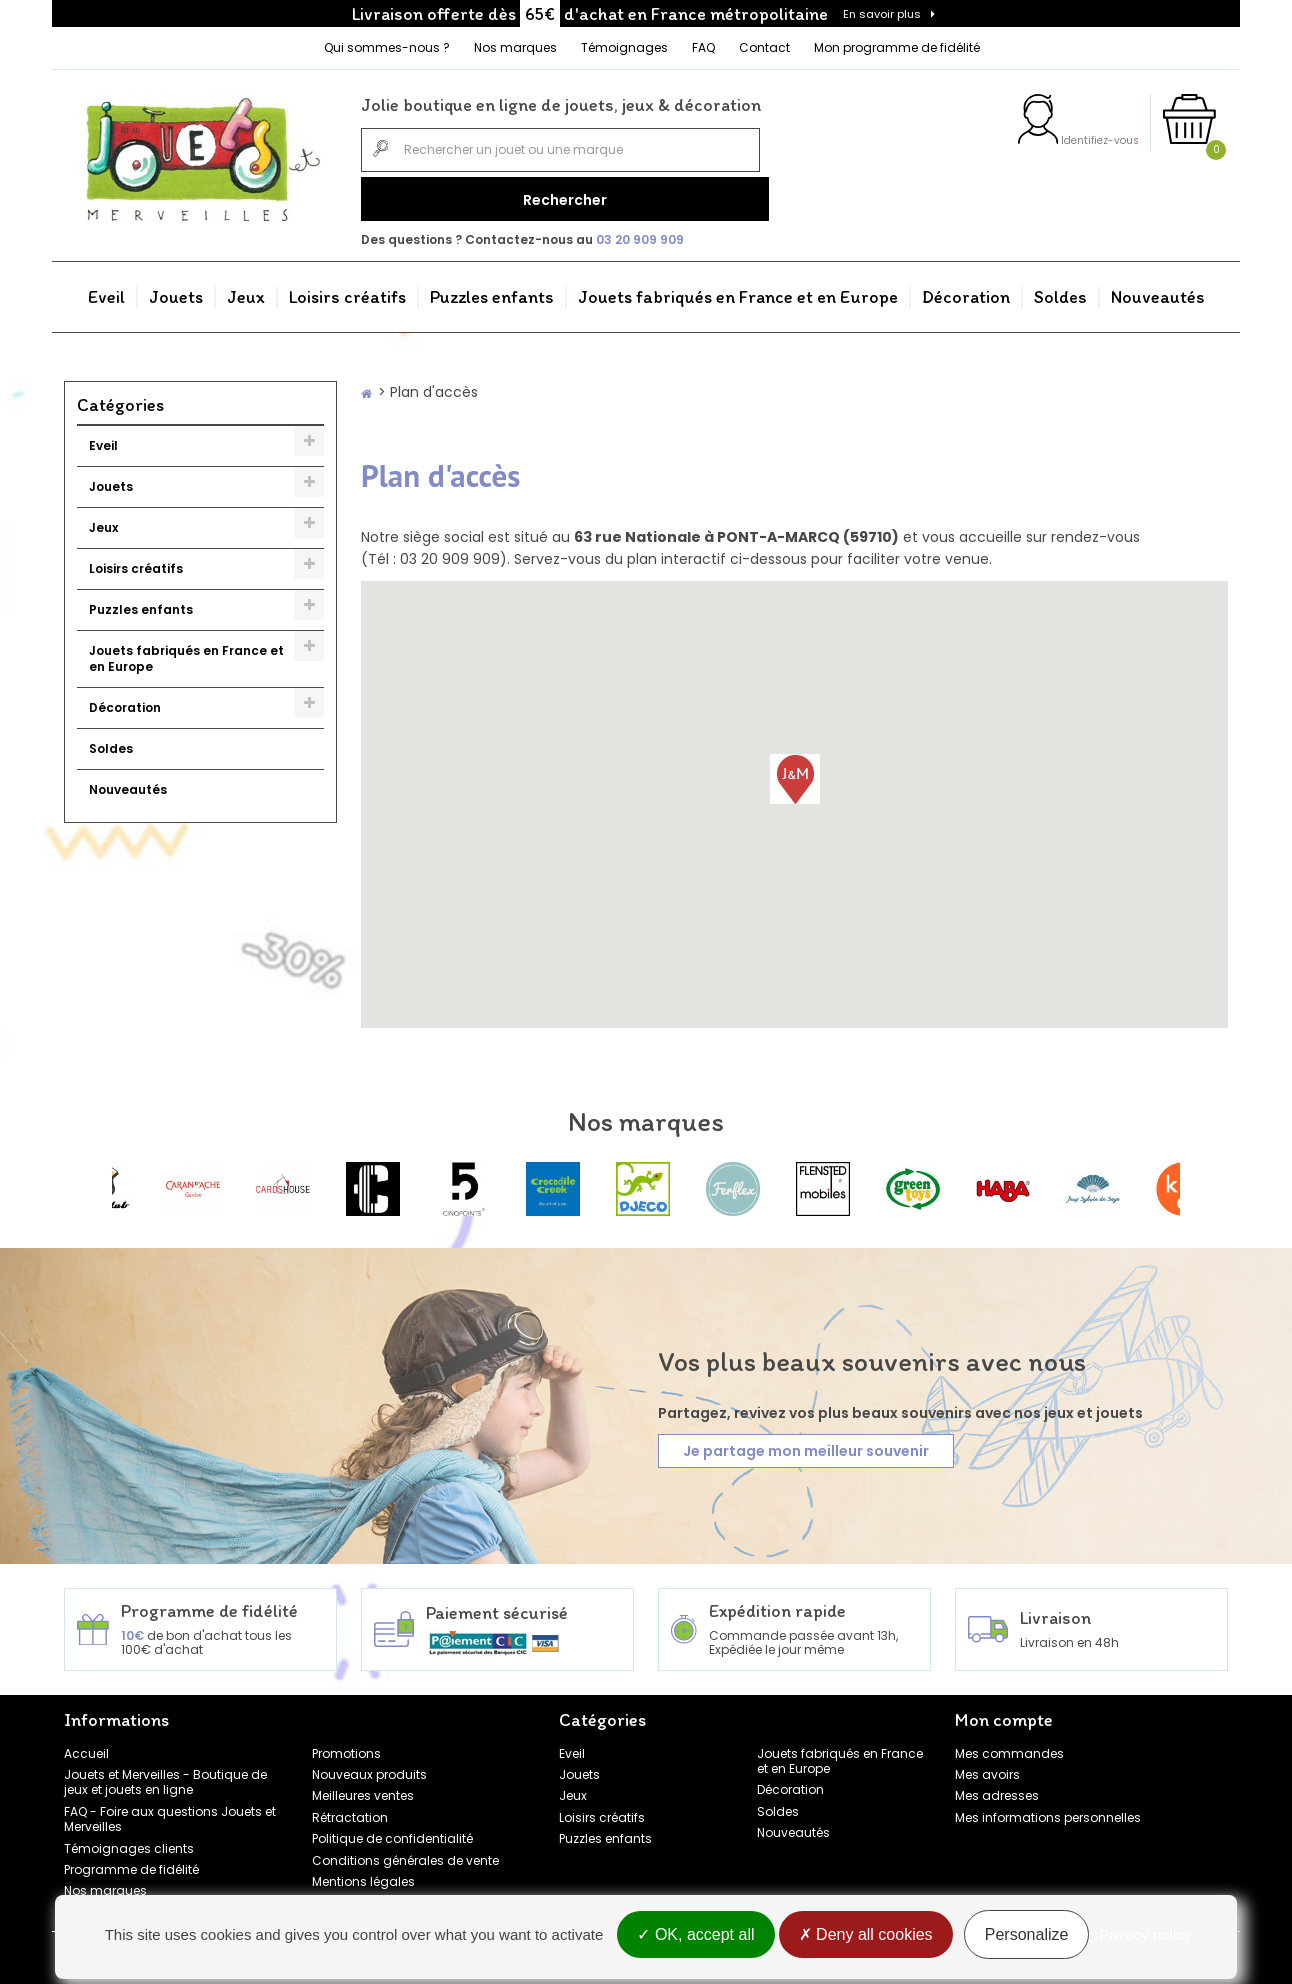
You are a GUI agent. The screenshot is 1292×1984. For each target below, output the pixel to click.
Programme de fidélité (131, 1862)
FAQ (703, 47)
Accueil (86, 1745)
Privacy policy (1146, 1936)
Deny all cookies (866, 1936)
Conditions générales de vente (405, 1852)
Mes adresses (997, 1788)
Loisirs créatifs (347, 290)
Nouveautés (1158, 290)
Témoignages (624, 47)
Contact (764, 47)
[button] (795, 772)
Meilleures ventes (363, 1788)
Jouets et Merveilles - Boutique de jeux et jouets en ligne (165, 1775)
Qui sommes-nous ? (387, 47)
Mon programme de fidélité (897, 47)
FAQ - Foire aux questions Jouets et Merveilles (170, 1812)
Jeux (246, 290)
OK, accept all (695, 1936)
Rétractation (350, 1810)
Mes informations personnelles (1048, 1810)
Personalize (1027, 1936)
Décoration (966, 290)
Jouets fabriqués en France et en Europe (738, 290)
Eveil (106, 290)
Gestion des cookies (373, 1895)
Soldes (1060, 290)
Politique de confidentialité (392, 1831)
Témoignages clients (129, 1840)
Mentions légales (363, 1874)
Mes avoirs (987, 1767)
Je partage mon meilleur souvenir (806, 1444)
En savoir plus (882, 14)
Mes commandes (1009, 1745)
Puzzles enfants (492, 290)
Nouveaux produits (369, 1767)
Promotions (346, 1745)
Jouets (176, 290)
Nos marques (515, 47)
